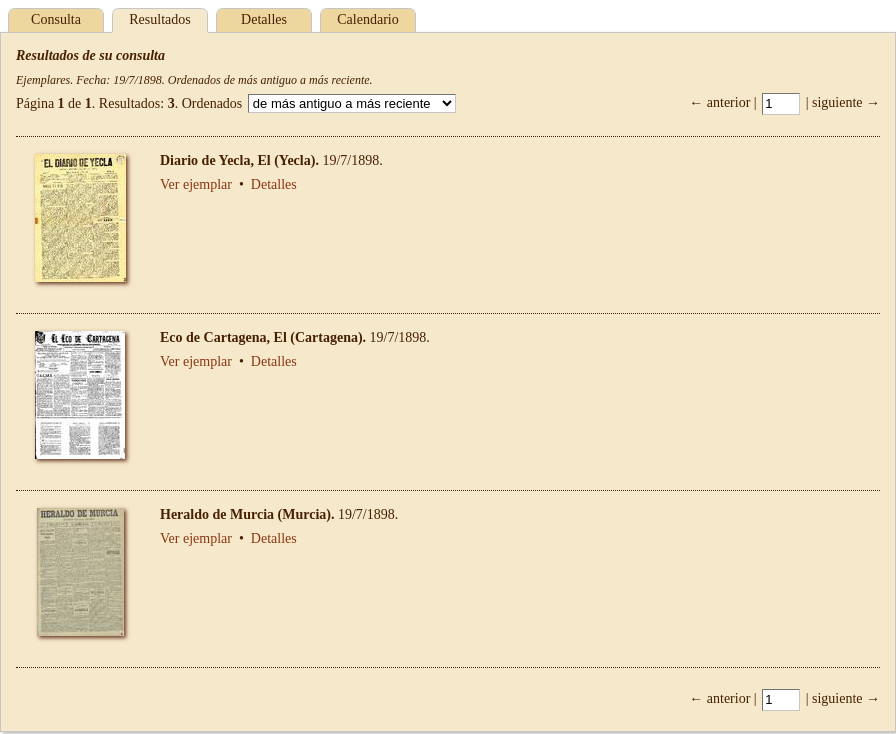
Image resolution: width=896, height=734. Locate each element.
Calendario (367, 19)
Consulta (56, 19)
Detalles (264, 19)
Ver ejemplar (196, 184)
